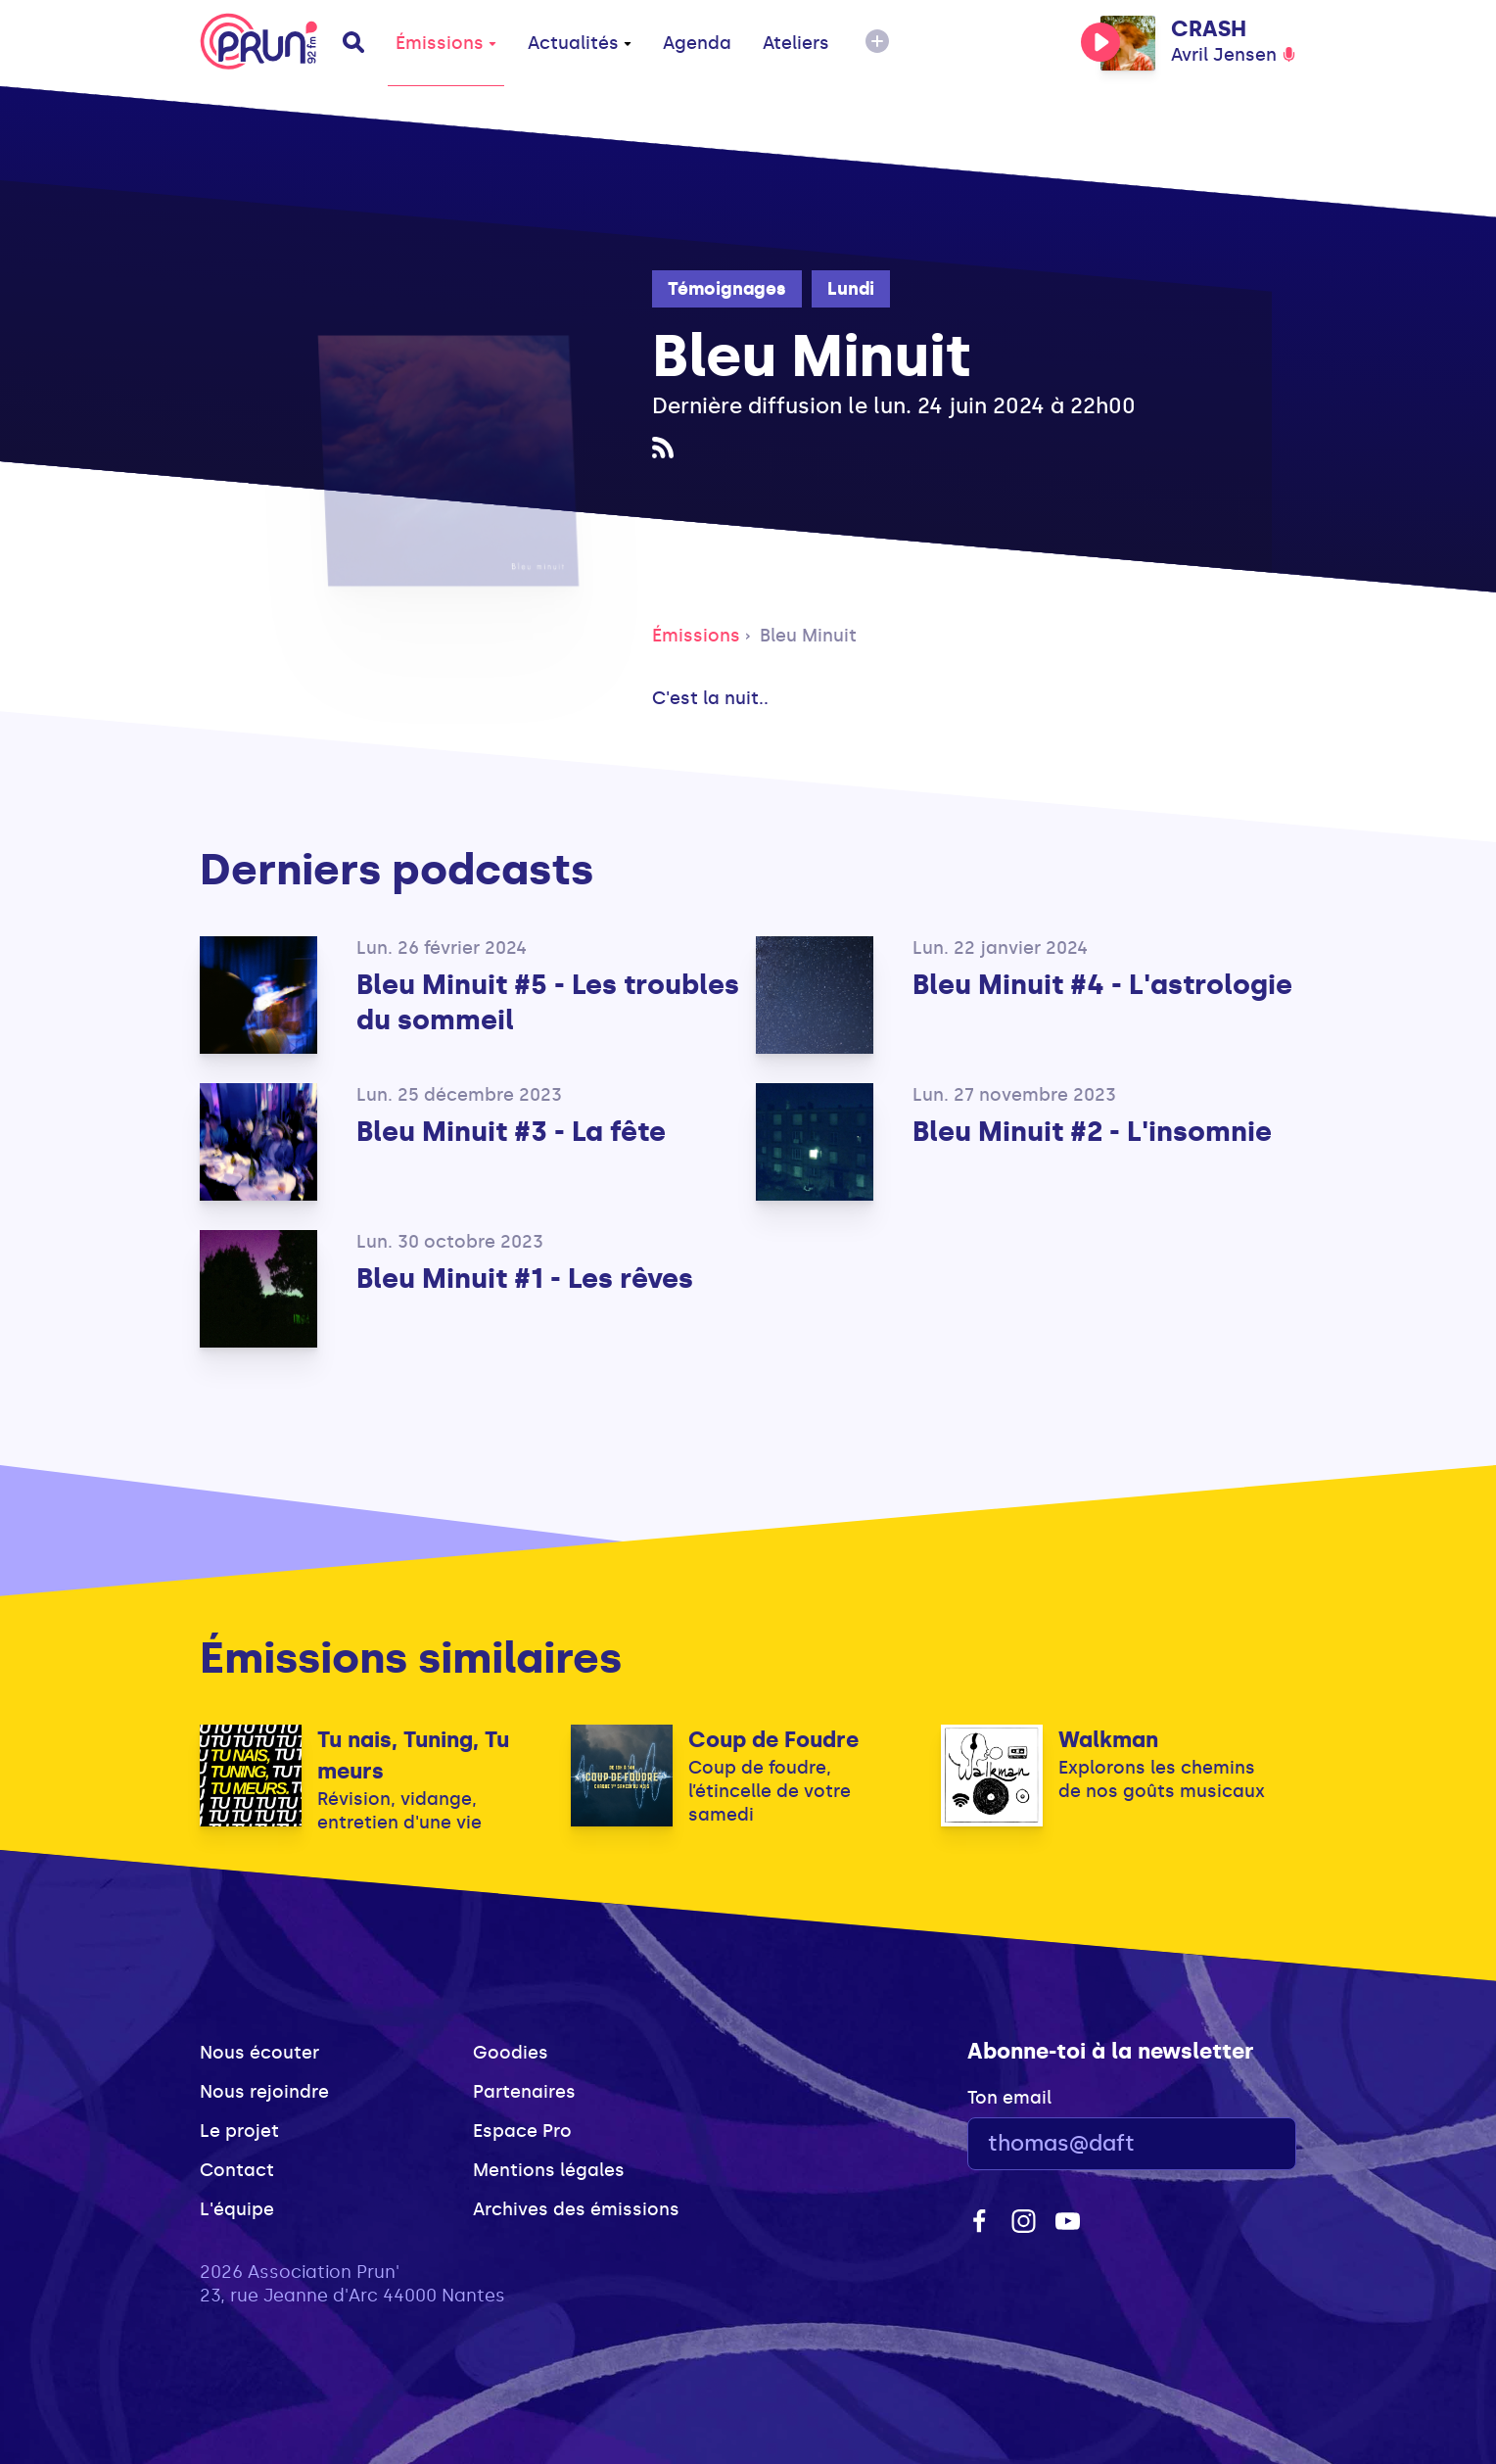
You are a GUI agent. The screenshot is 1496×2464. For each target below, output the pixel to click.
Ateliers (796, 43)
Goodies (510, 2052)
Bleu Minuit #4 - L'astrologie (1102, 985)
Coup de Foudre (773, 1740)
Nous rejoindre (264, 2092)
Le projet (239, 2131)
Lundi (850, 289)
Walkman (1108, 1740)
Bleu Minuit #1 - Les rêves (524, 1278)
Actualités (579, 43)
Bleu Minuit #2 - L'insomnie (1092, 1131)
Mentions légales (549, 2170)
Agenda (697, 43)
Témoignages (727, 289)
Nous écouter (259, 2052)
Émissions (446, 43)
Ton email (1009, 2098)
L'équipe (237, 2209)
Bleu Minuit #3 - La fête (511, 1131)
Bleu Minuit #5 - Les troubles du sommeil (547, 1002)
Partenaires (524, 2092)
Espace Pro (522, 2131)
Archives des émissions (576, 2209)
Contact (237, 2170)
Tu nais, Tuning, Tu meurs (413, 1755)
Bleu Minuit (808, 635)
